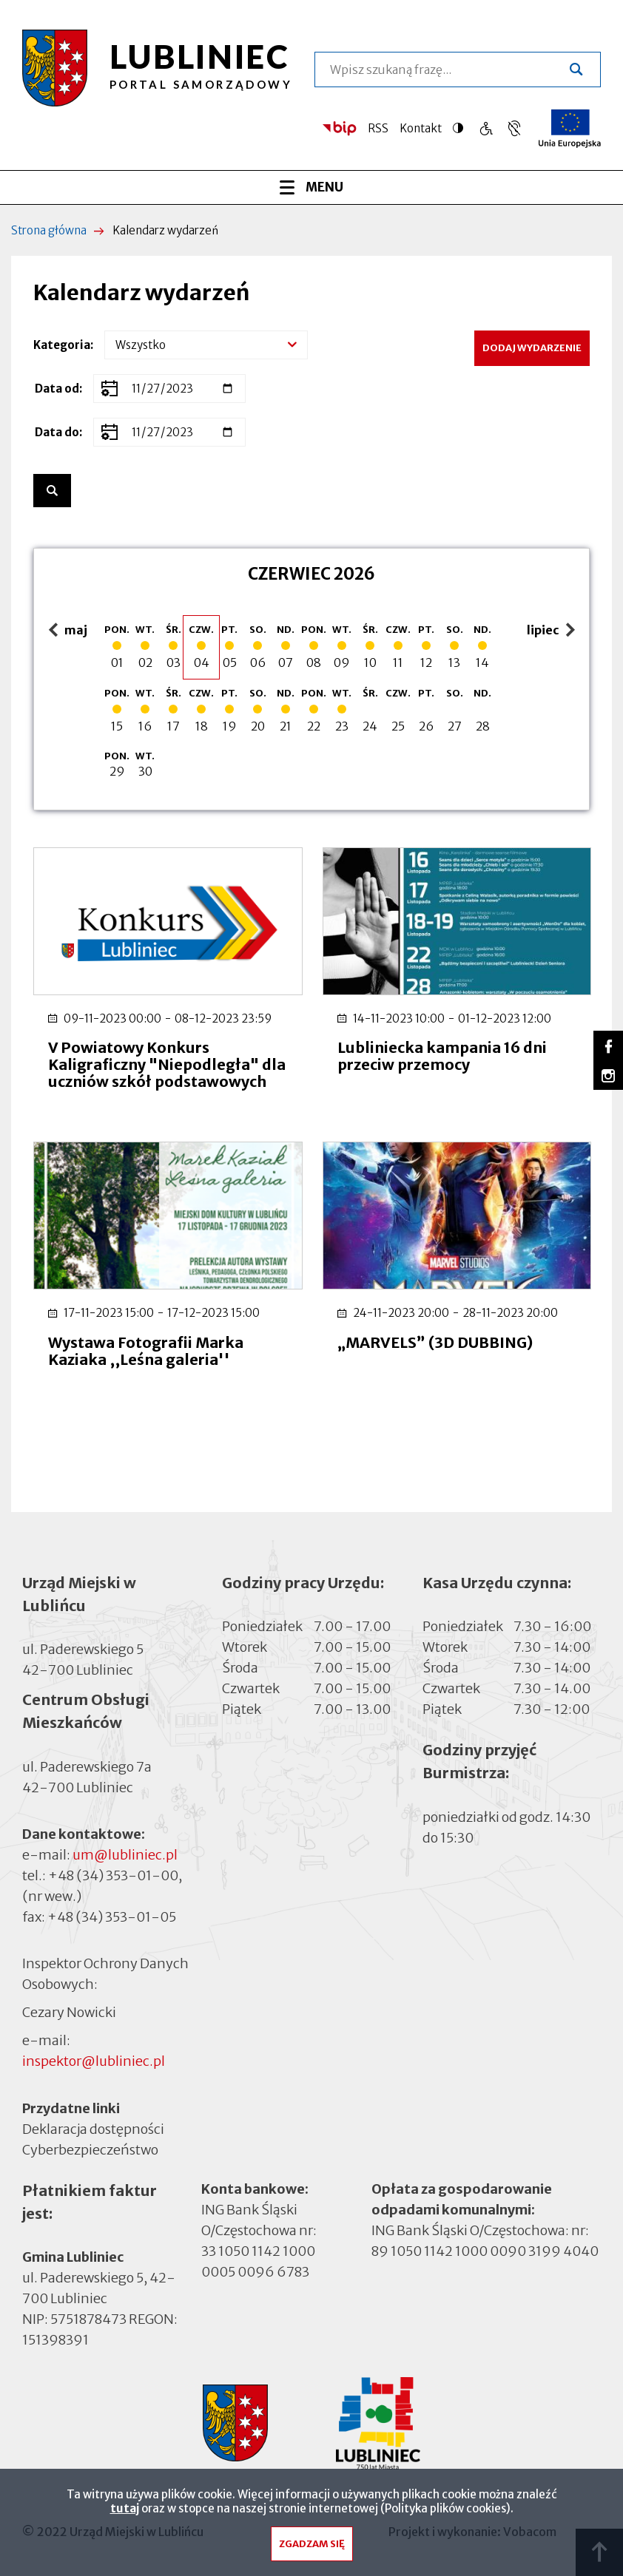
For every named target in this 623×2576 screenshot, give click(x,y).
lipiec (553, 631)
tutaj (124, 2514)
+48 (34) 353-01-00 (113, 1875)
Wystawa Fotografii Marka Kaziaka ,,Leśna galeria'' (145, 1351)
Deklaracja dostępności (93, 2129)
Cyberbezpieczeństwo (90, 2149)
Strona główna (49, 230)
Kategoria (61, 345)
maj (70, 631)
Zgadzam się (312, 2549)
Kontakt (421, 128)
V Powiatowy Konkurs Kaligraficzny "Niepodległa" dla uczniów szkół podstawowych (167, 1064)
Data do (57, 432)
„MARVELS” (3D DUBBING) (435, 1342)
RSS (378, 128)
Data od (57, 389)
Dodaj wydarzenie (532, 348)
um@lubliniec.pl (125, 1854)
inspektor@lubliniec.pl (93, 2061)
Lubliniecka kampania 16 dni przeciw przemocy (442, 1056)
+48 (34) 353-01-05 (111, 1916)
